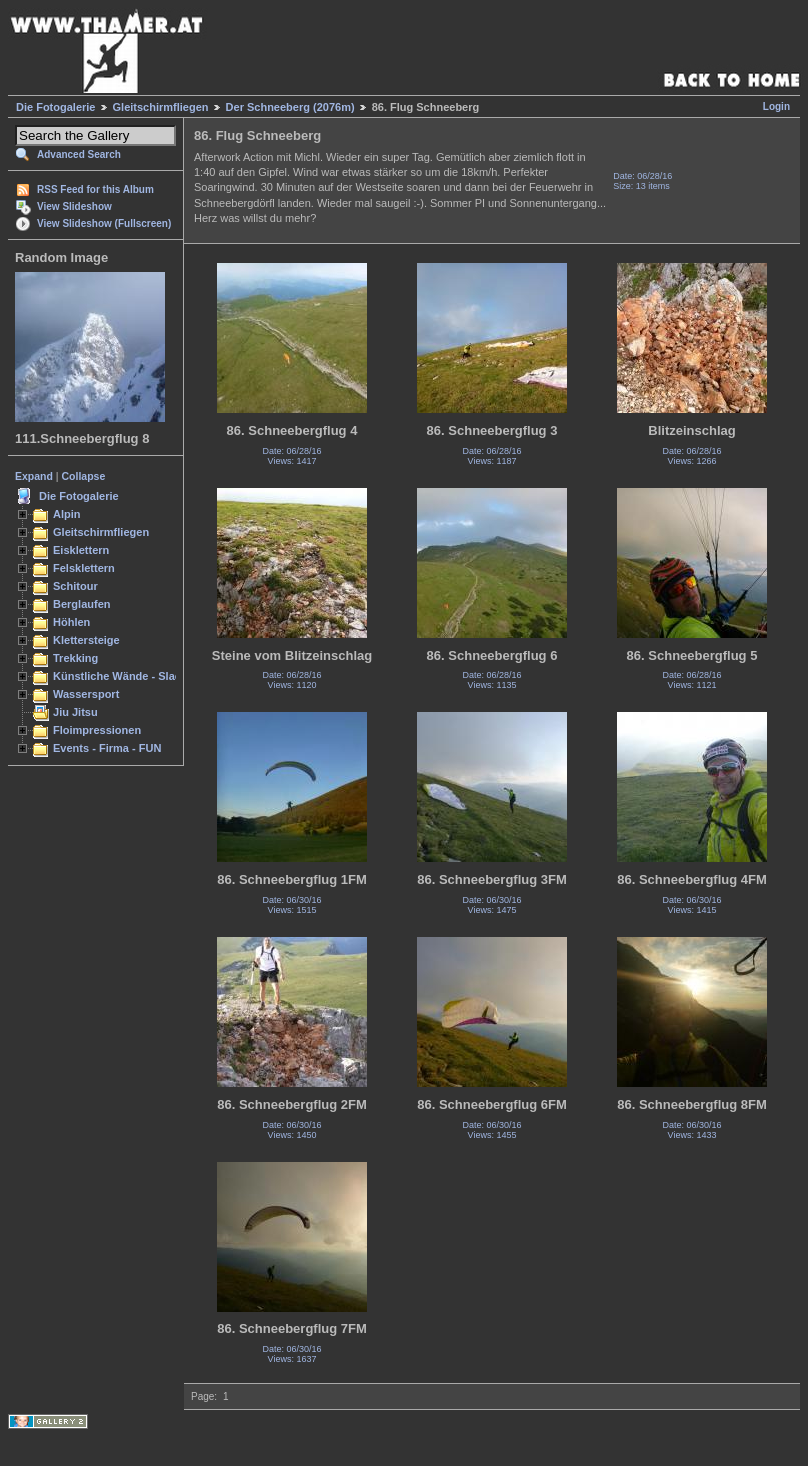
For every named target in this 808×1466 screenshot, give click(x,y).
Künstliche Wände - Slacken (126, 676)
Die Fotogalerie (55, 107)
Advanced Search (79, 154)
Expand (34, 476)
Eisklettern (81, 550)
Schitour (75, 586)
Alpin (67, 514)
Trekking (75, 658)
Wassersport (86, 694)
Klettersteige (86, 640)
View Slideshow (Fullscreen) (104, 223)
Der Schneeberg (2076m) (290, 107)
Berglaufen (82, 604)
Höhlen (71, 622)
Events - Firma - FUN (107, 748)
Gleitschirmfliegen (161, 107)
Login (776, 106)
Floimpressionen (97, 730)
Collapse (84, 476)
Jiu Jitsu (75, 712)
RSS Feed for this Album (95, 189)
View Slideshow (74, 206)
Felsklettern (84, 568)
